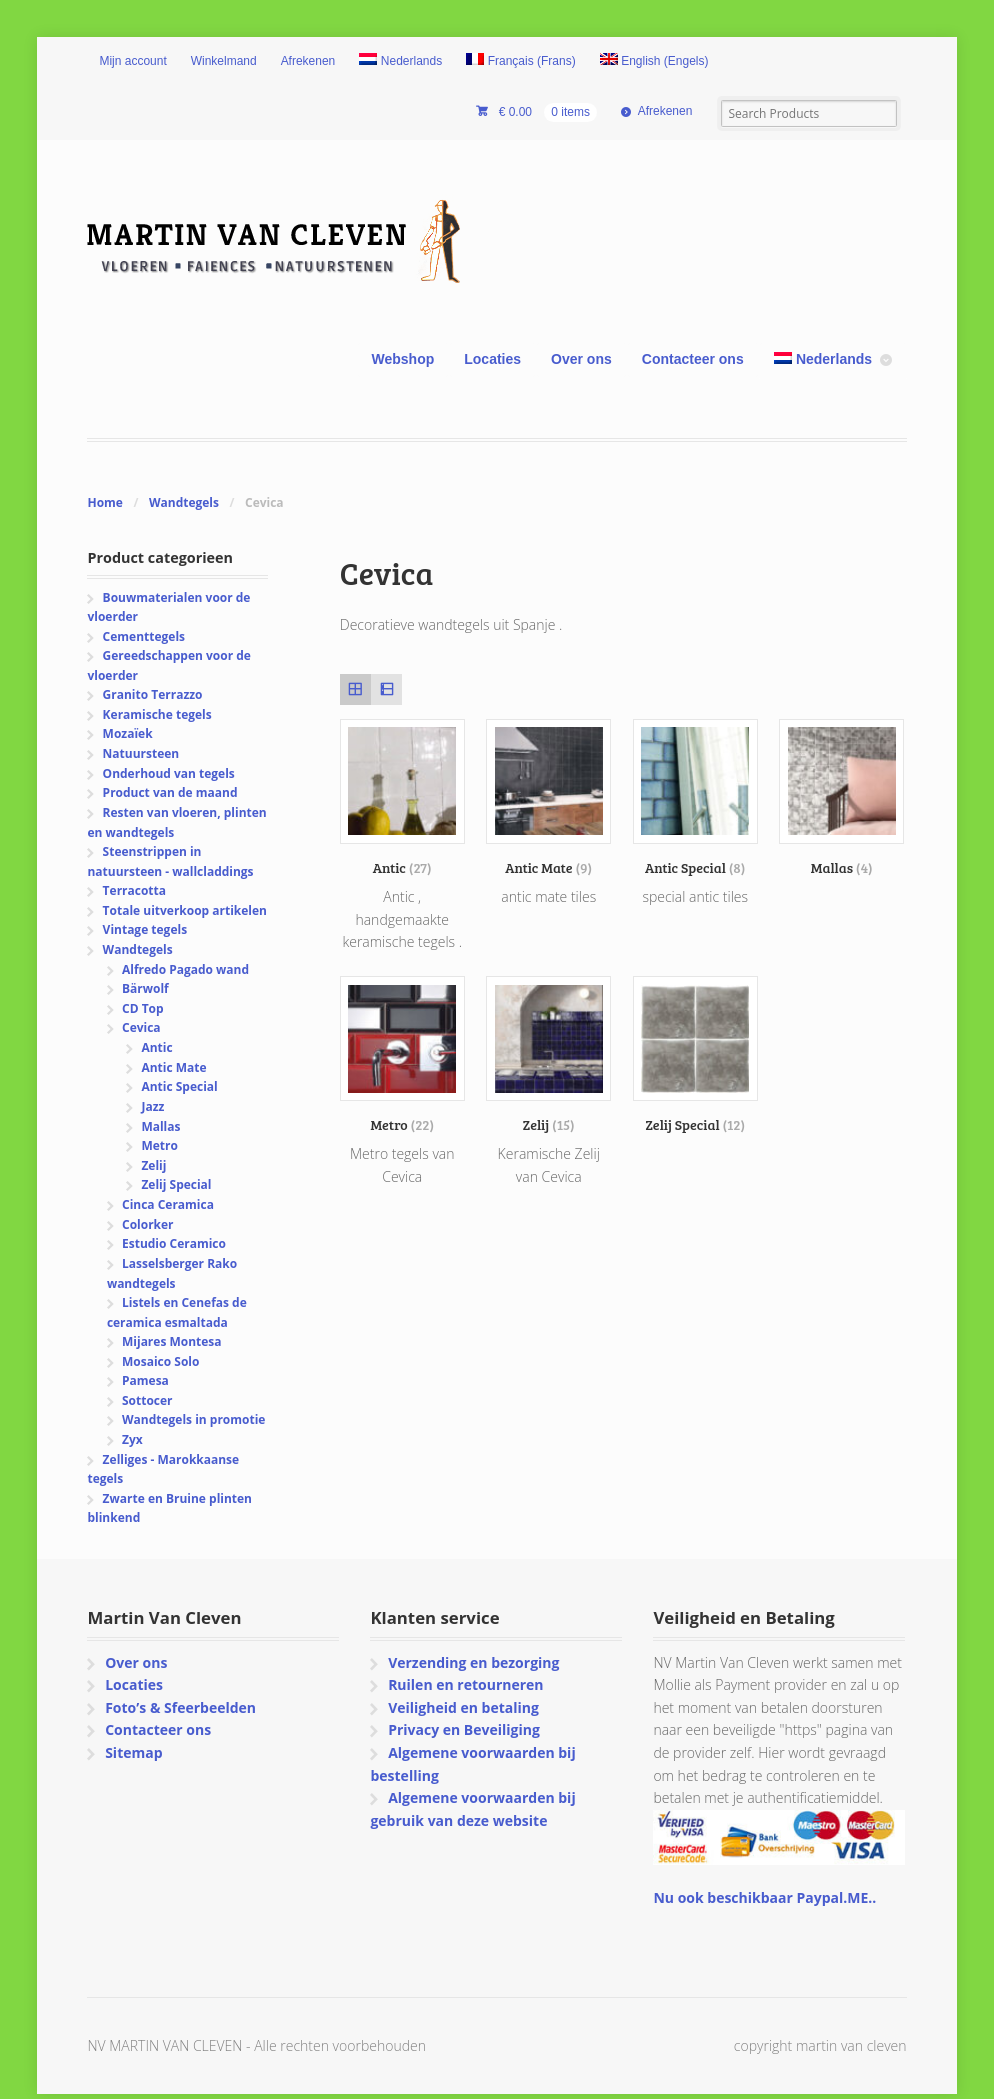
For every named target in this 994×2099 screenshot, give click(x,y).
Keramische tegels (157, 714)
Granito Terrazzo (153, 694)
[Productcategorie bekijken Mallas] (841, 798)
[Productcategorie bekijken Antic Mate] (548, 798)
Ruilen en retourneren (465, 1684)
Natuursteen (141, 753)
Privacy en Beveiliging (464, 1729)
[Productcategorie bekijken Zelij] (548, 1055)
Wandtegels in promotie (193, 1419)
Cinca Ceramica (168, 1204)
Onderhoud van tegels (169, 773)
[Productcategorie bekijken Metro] (402, 1055)
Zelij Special (176, 1184)
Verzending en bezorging (473, 1662)
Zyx (132, 1439)
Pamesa (145, 1380)
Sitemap (133, 1752)
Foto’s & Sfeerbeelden (180, 1707)
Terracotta (134, 890)
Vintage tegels (145, 929)
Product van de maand (170, 792)
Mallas (160, 1126)
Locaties (492, 359)
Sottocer (147, 1400)
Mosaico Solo (160, 1361)
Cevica (141, 1027)
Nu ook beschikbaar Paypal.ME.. (764, 1897)
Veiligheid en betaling (463, 1707)
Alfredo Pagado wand (185, 969)
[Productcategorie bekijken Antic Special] (695, 798)
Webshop (403, 359)
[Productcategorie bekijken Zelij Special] (695, 1055)
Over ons (581, 359)
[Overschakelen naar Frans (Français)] (521, 62)
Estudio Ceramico (174, 1243)
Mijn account (132, 61)
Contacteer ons (693, 359)
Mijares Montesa (172, 1341)
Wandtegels (184, 502)
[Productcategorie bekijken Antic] (402, 798)
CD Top (143, 1008)
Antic (156, 1047)
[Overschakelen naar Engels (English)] (654, 62)
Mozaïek (128, 733)
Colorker (148, 1224)
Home (104, 502)
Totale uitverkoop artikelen (185, 910)
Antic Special (179, 1086)
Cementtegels (144, 636)
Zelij (153, 1165)
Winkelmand (224, 61)
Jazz (152, 1106)
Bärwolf (145, 988)
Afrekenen (308, 61)
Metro (159, 1145)
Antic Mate (173, 1067)
